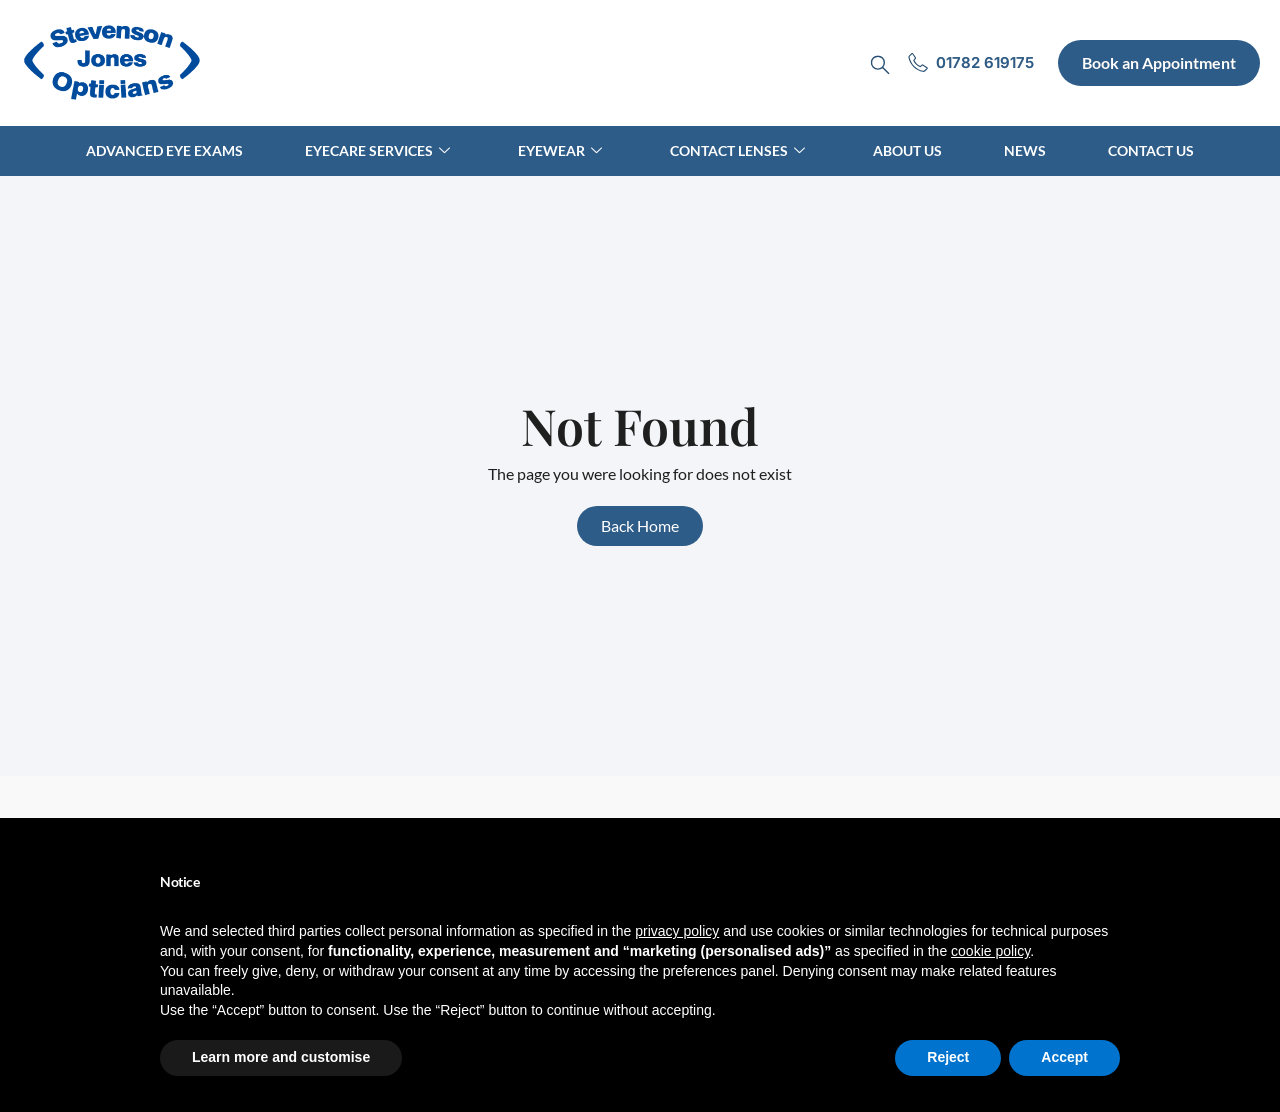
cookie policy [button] (990, 951)
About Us (907, 150)
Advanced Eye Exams (164, 150)
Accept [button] (1064, 1057)
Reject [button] (948, 1057)
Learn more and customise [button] (281, 1057)
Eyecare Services (377, 150)
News (1025, 150)
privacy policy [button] (677, 931)
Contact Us (1151, 150)
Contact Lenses (737, 150)
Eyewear (560, 150)
